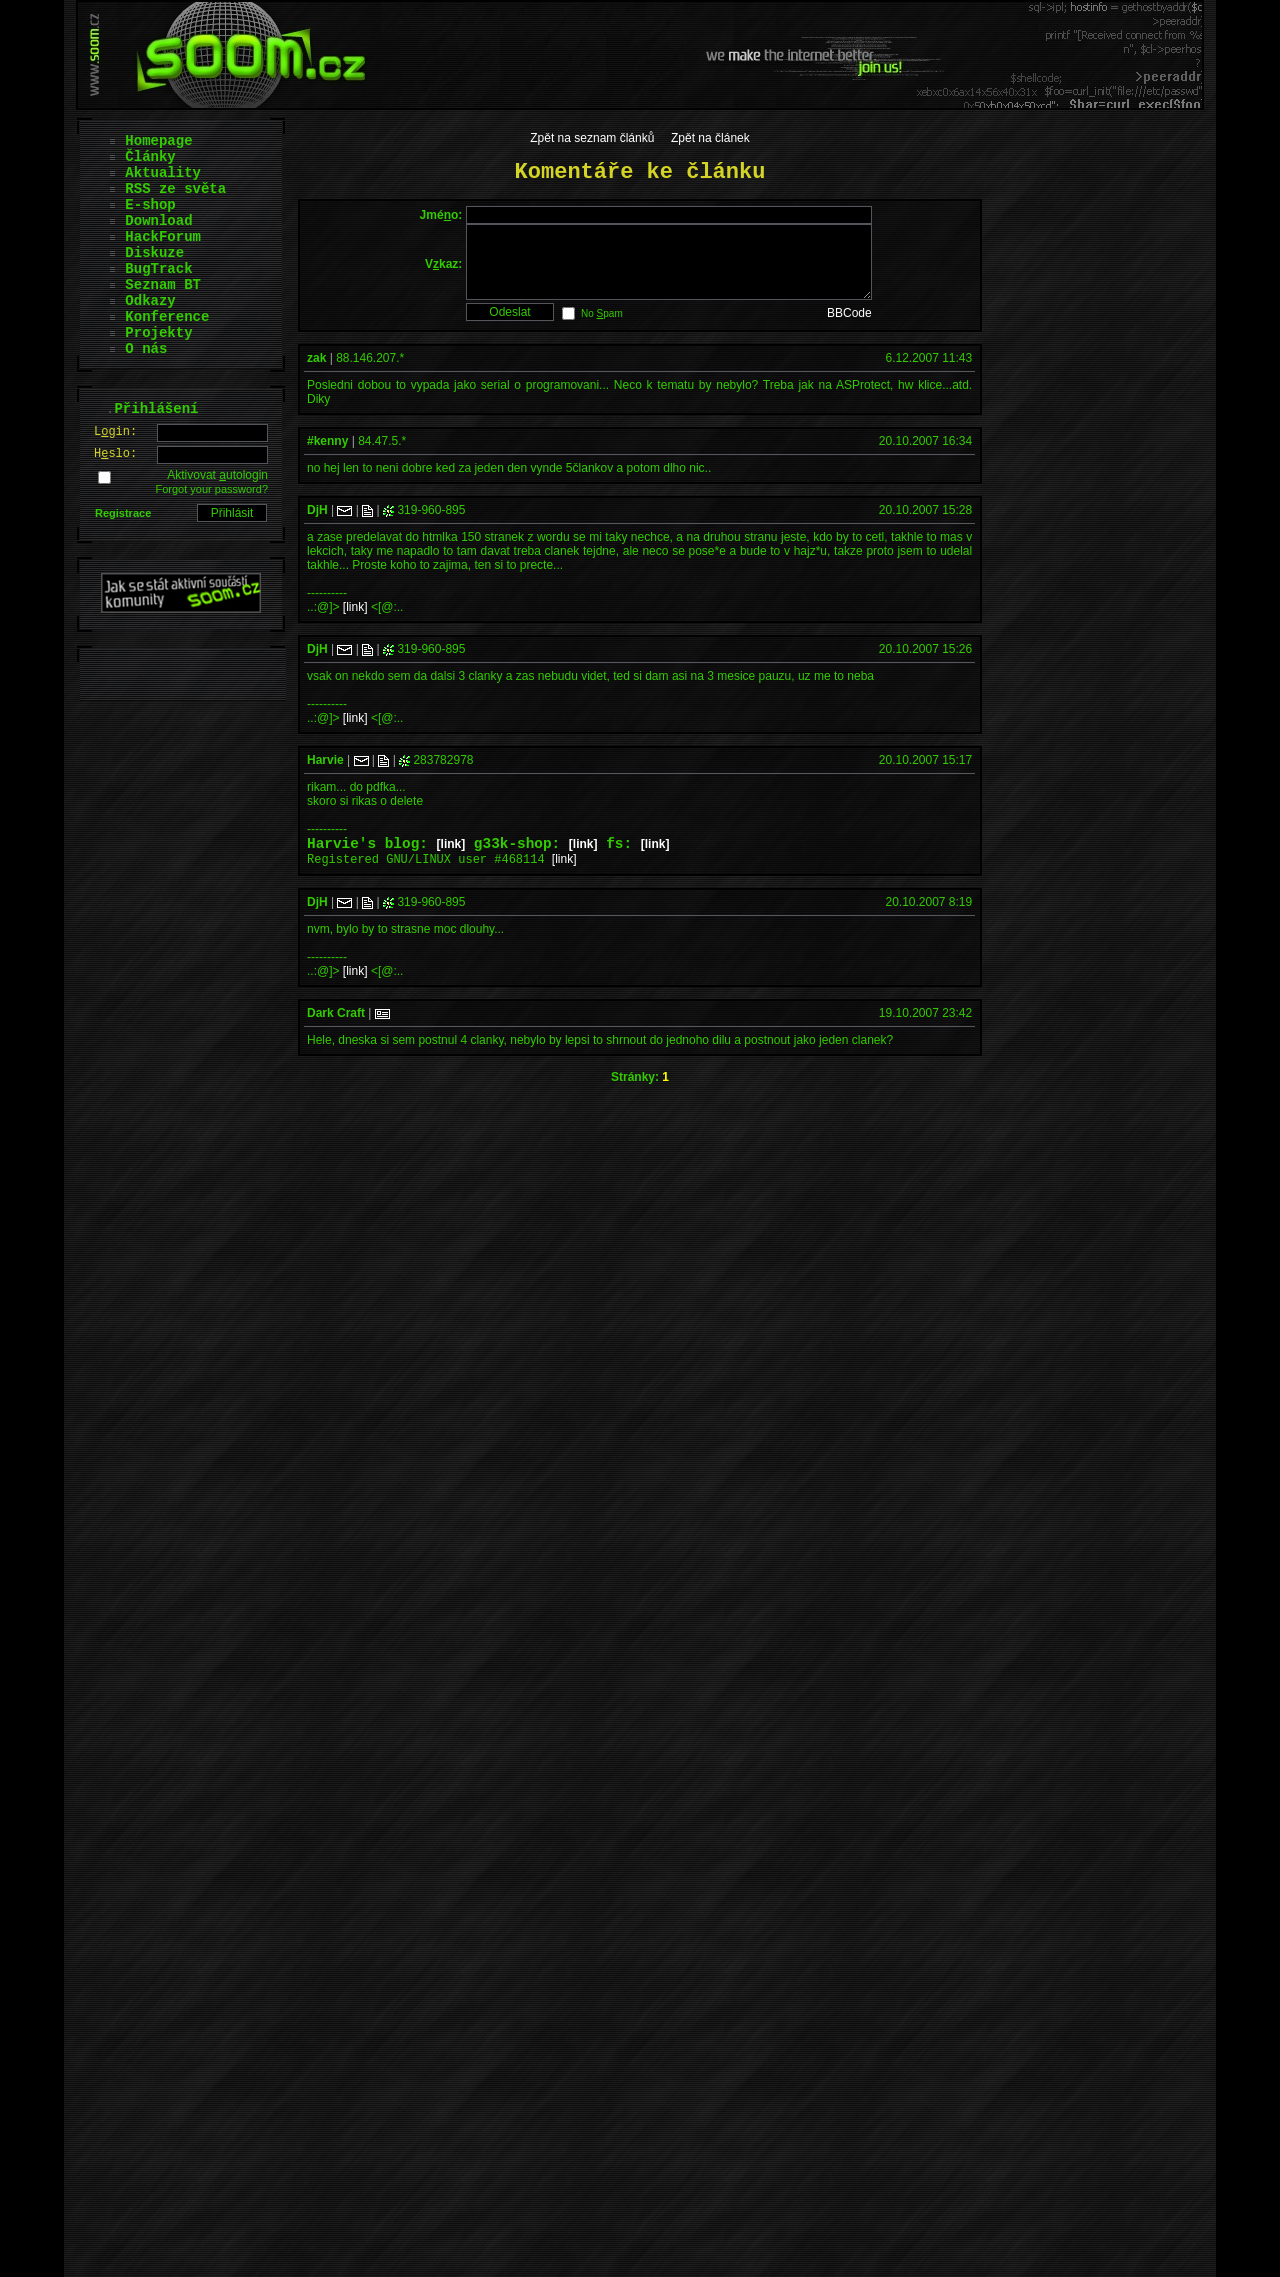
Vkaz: (443, 271)
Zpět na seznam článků (592, 138)
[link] (355, 622)
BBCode (849, 328)
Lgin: (115, 432)
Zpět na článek (710, 138)
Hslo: (115, 454)
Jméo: (441, 215)
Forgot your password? (212, 489)
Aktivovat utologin (217, 475)
